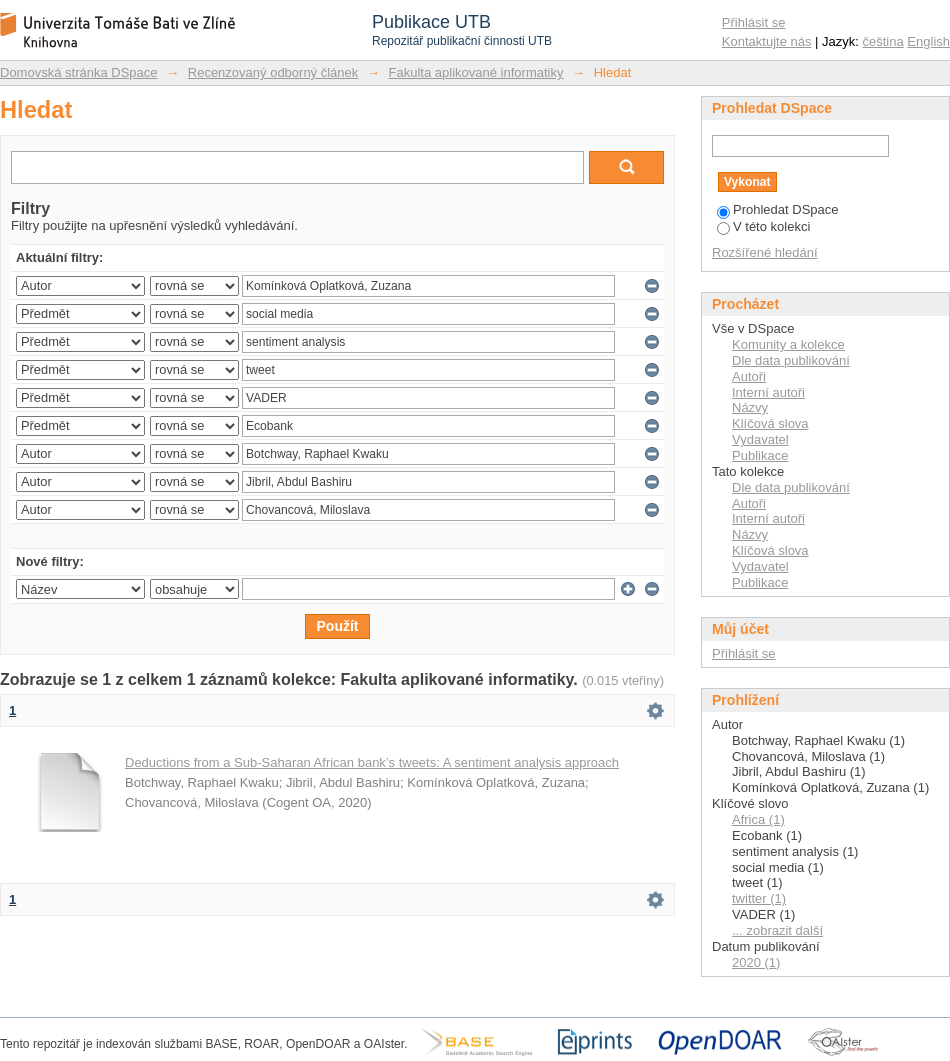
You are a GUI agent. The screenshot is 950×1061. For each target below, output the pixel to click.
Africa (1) (758, 819)
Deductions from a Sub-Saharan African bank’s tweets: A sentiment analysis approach (372, 762)
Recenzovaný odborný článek (273, 72)
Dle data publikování (791, 360)
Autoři (749, 376)
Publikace (760, 455)
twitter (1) (759, 898)
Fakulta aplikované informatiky (476, 72)
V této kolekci (763, 226)
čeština (883, 41)
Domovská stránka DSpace (79, 72)
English (928, 41)
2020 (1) (756, 962)
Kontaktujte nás (767, 41)
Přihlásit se (754, 22)
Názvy (750, 407)
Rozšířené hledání (765, 252)
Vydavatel (760, 439)
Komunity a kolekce (788, 344)
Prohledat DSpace (778, 209)
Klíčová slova (770, 423)
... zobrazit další (777, 930)
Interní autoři (768, 392)
